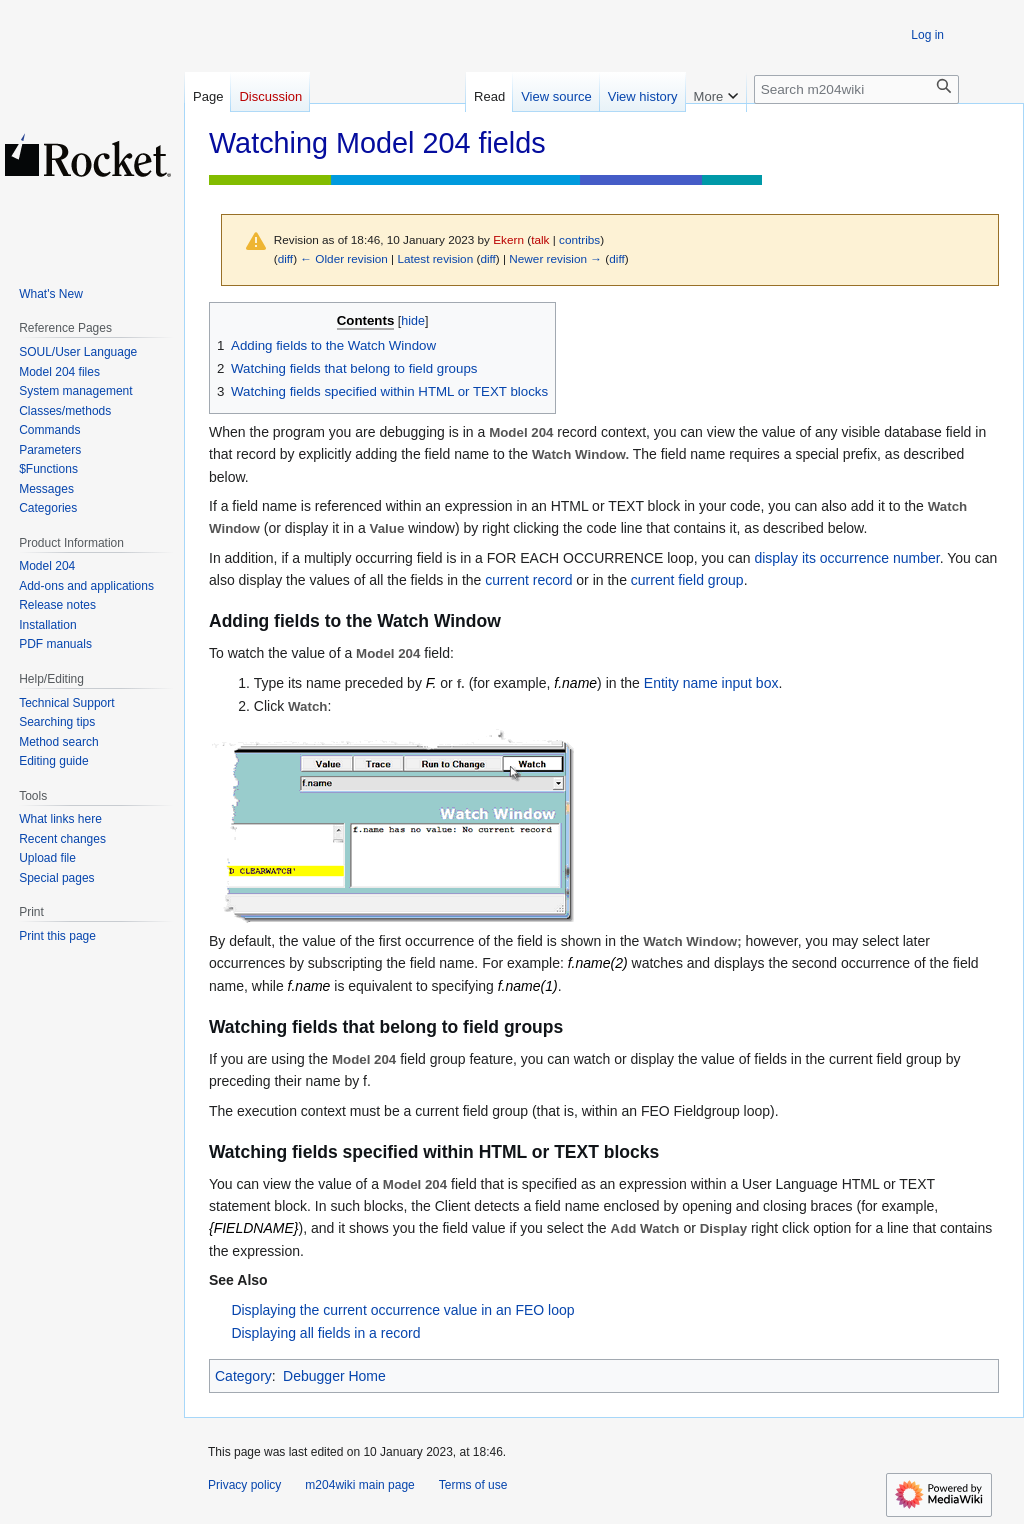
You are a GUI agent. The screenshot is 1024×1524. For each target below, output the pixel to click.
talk (540, 239)
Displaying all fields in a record (325, 1333)
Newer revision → (555, 258)
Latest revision (435, 258)
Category (243, 1376)
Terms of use (473, 1485)
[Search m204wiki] (856, 89)
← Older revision (344, 258)
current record (528, 580)
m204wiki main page (359, 1485)
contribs (579, 239)
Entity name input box (711, 683)
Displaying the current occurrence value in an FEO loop (402, 1310)
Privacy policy (244, 1485)
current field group (687, 580)
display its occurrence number (846, 558)
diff (285, 258)
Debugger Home (334, 1376)
